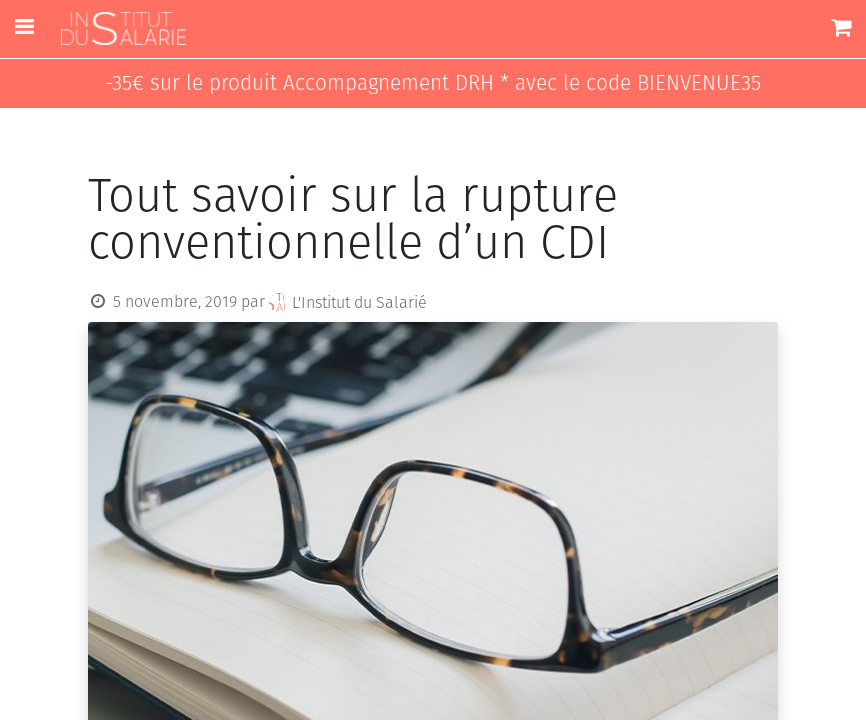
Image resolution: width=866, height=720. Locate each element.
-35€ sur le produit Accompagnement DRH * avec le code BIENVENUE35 (433, 83)
